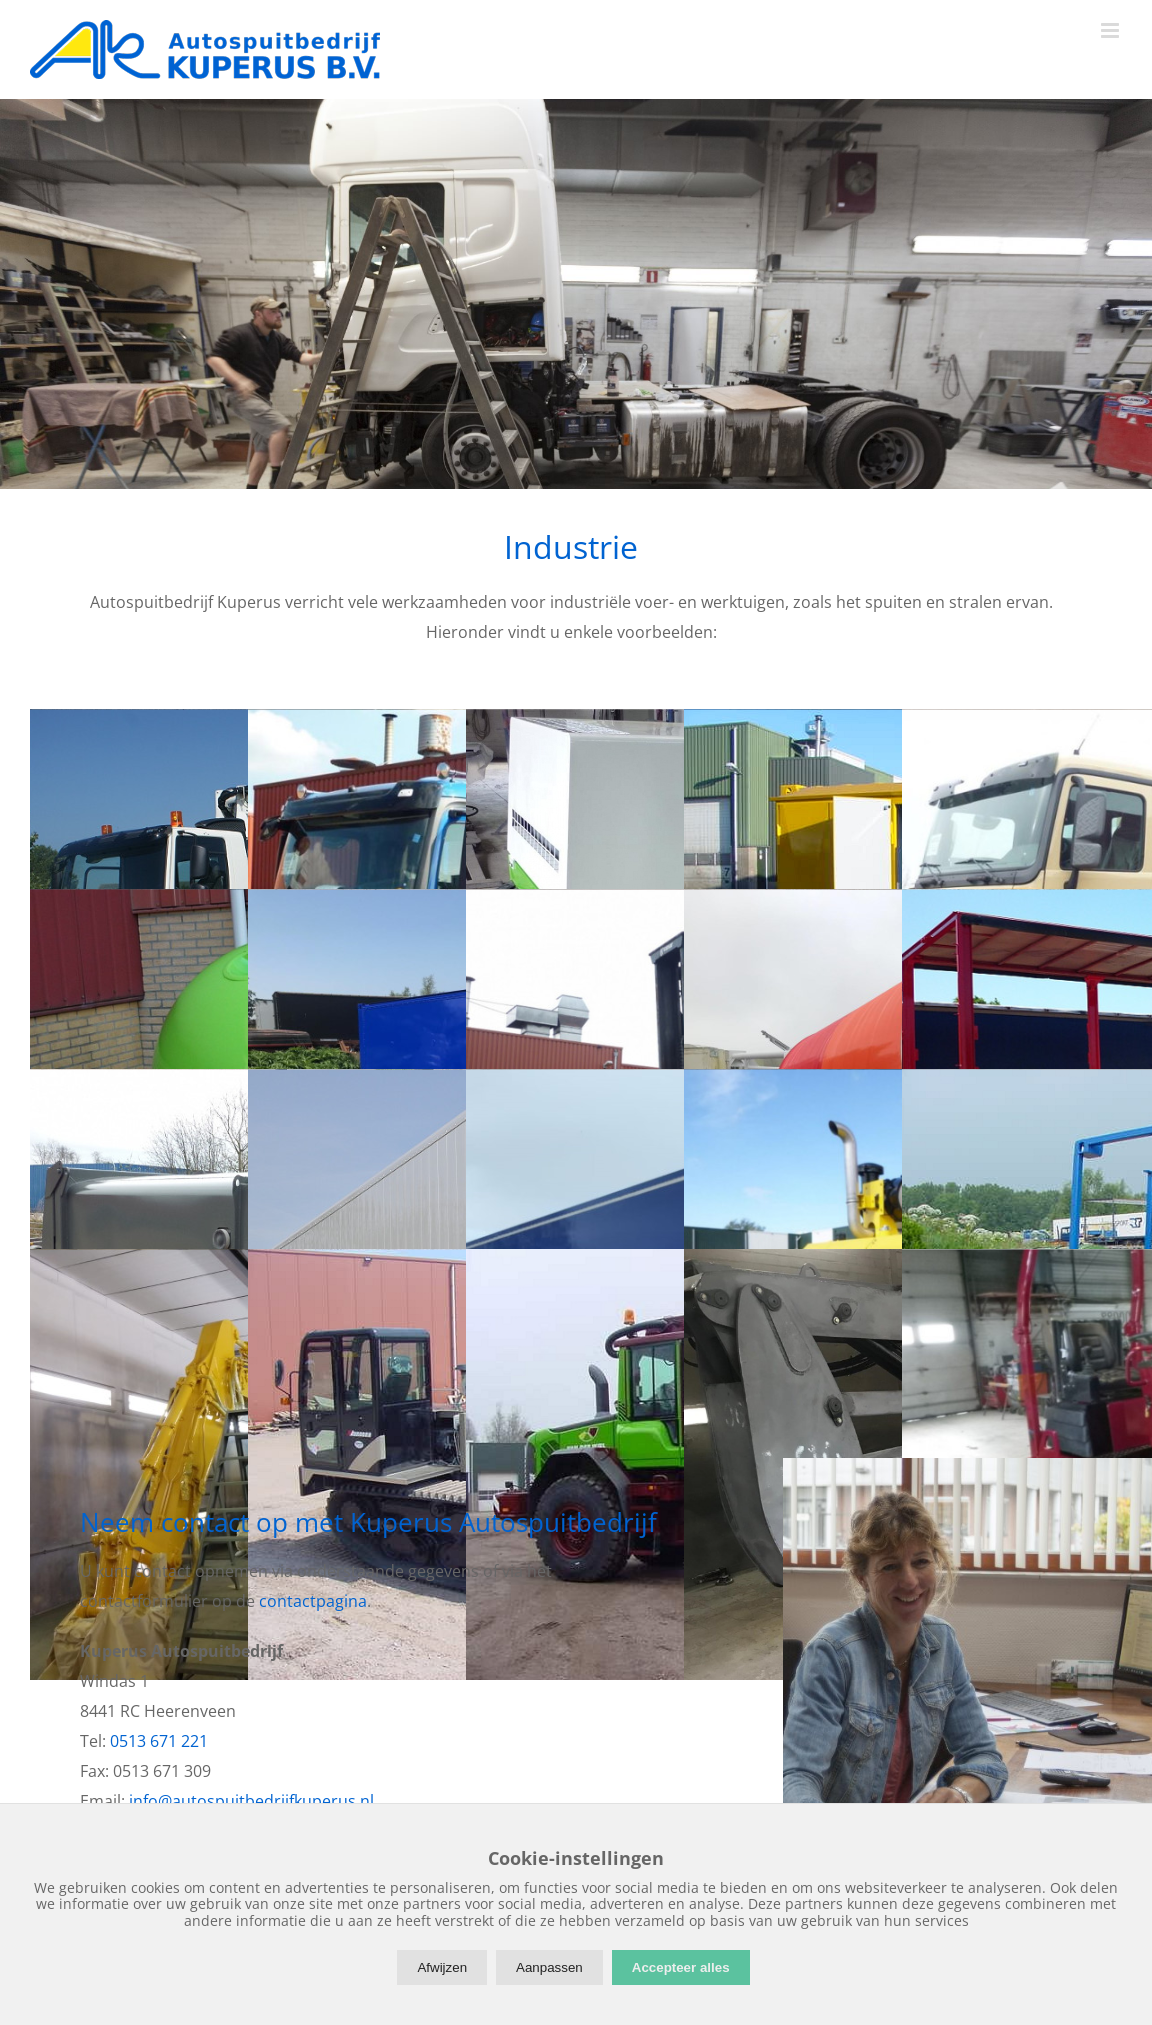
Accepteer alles (681, 1967)
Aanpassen (549, 1967)
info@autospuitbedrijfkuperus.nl (251, 1801)
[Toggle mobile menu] (1111, 30)
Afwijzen (442, 1967)
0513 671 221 (159, 1741)
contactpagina (313, 1601)
